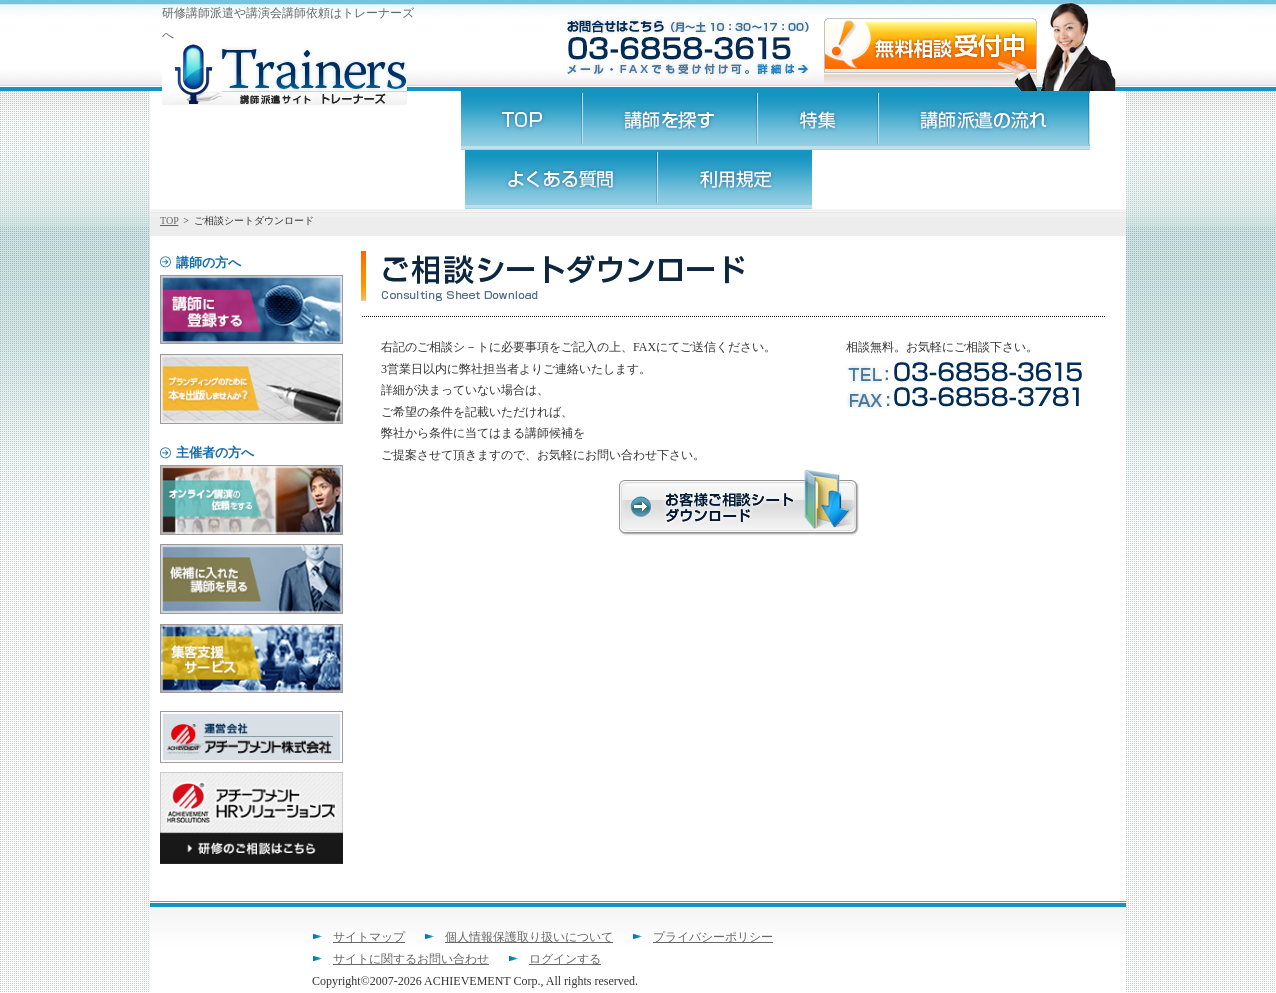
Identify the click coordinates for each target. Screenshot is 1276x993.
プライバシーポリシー (713, 937)
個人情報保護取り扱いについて (529, 937)
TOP (169, 220)
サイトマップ (369, 937)
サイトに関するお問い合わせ (411, 959)
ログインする (565, 959)
